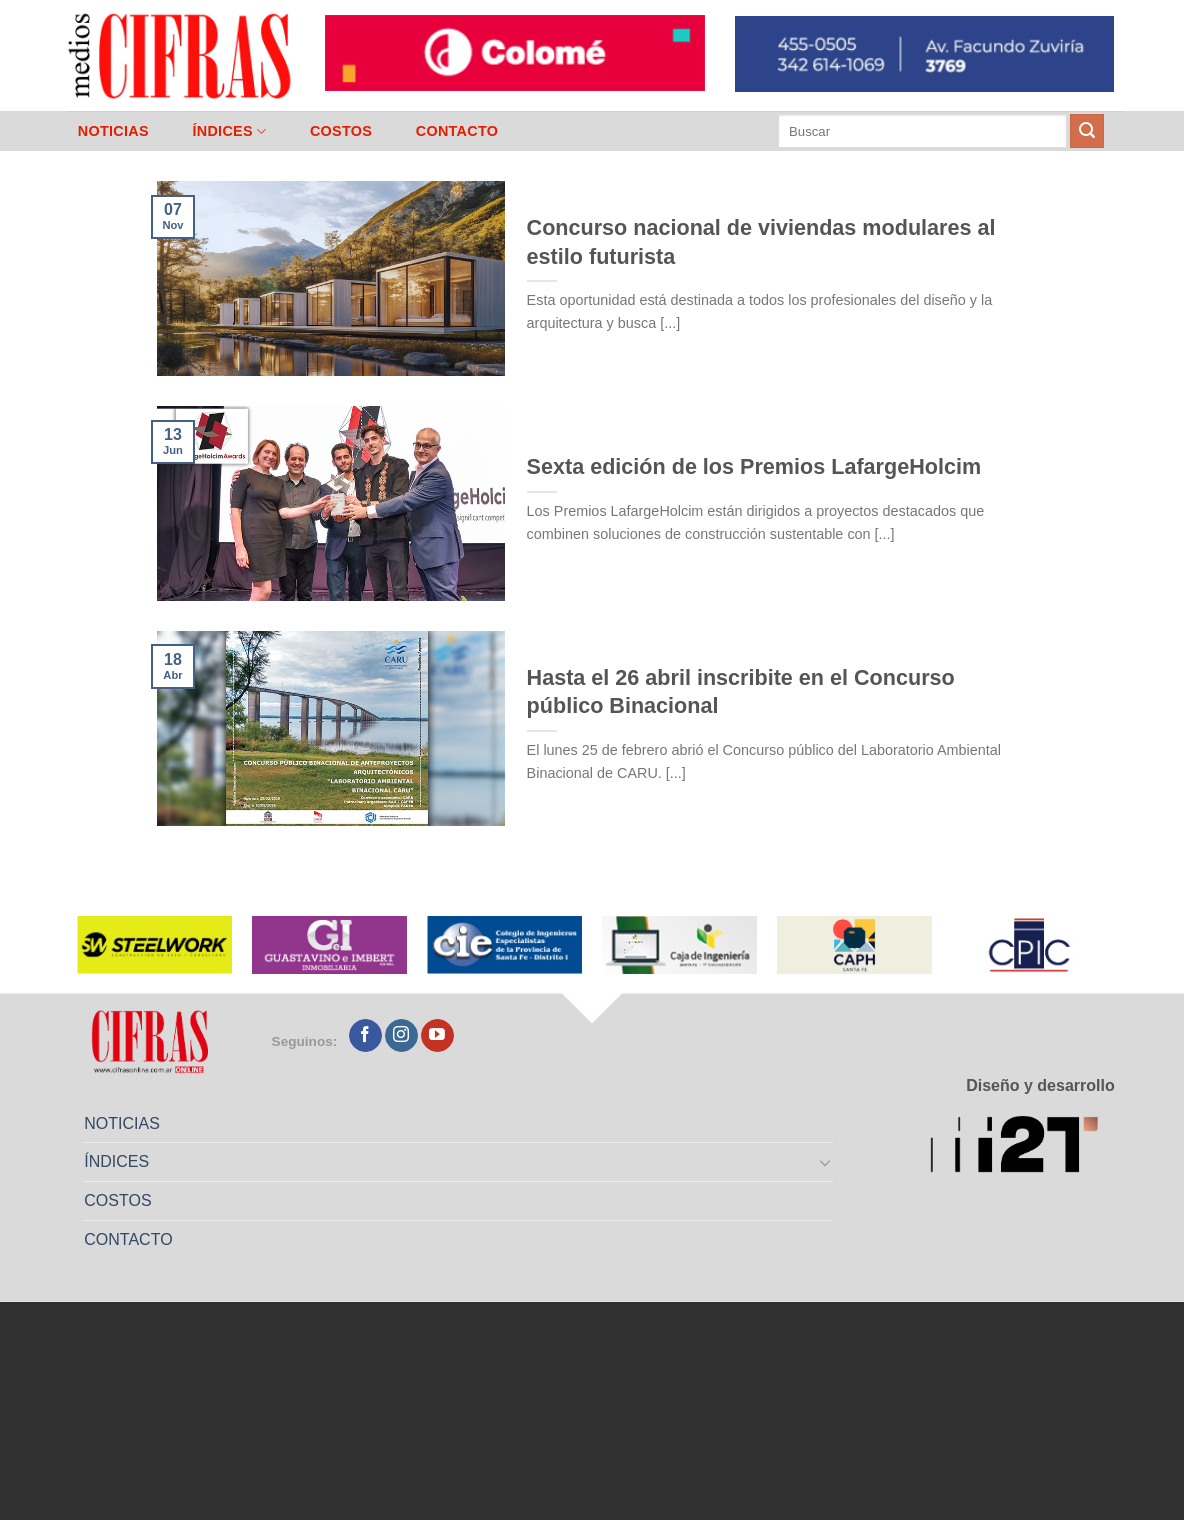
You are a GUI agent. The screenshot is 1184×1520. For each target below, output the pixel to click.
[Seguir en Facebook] (365, 1036)
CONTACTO (457, 131)
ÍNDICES (229, 131)
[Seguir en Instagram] (401, 1036)
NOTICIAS (113, 131)
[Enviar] (1087, 131)
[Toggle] (826, 1162)
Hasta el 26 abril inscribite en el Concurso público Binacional (741, 691)
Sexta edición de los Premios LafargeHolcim (754, 466)
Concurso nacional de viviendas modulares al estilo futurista (761, 241)
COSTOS (341, 131)
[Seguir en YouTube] (437, 1036)
